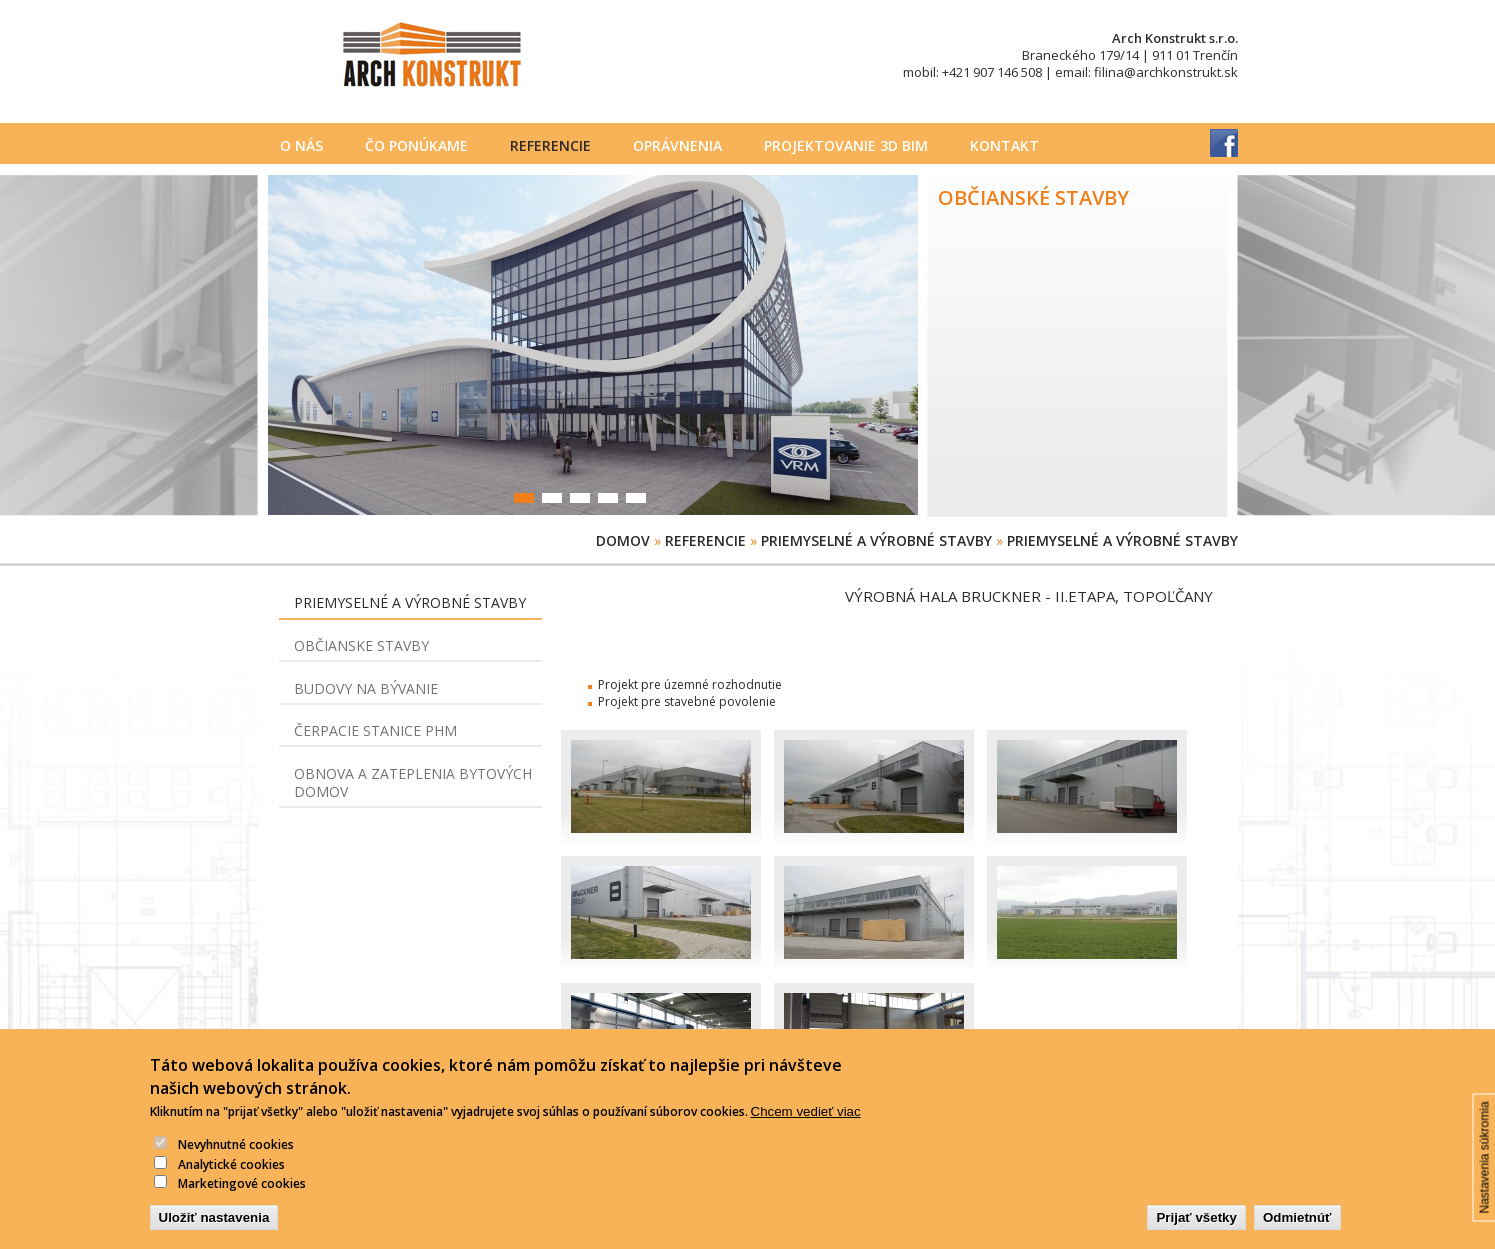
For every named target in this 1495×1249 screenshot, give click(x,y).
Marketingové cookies (242, 1199)
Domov (623, 540)
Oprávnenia (677, 145)
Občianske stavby (361, 645)
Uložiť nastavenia (214, 1233)
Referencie (550, 145)
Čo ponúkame (416, 145)
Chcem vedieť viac (806, 1127)
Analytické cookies (231, 1179)
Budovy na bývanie (366, 688)
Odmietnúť (1297, 1233)
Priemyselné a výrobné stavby (876, 540)
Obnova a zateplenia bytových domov (413, 782)
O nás (301, 145)
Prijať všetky (1196, 1233)
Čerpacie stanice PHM (375, 730)
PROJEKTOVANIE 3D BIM (846, 145)
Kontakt (1004, 145)
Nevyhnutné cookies (236, 1160)
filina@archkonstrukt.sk (1166, 72)
